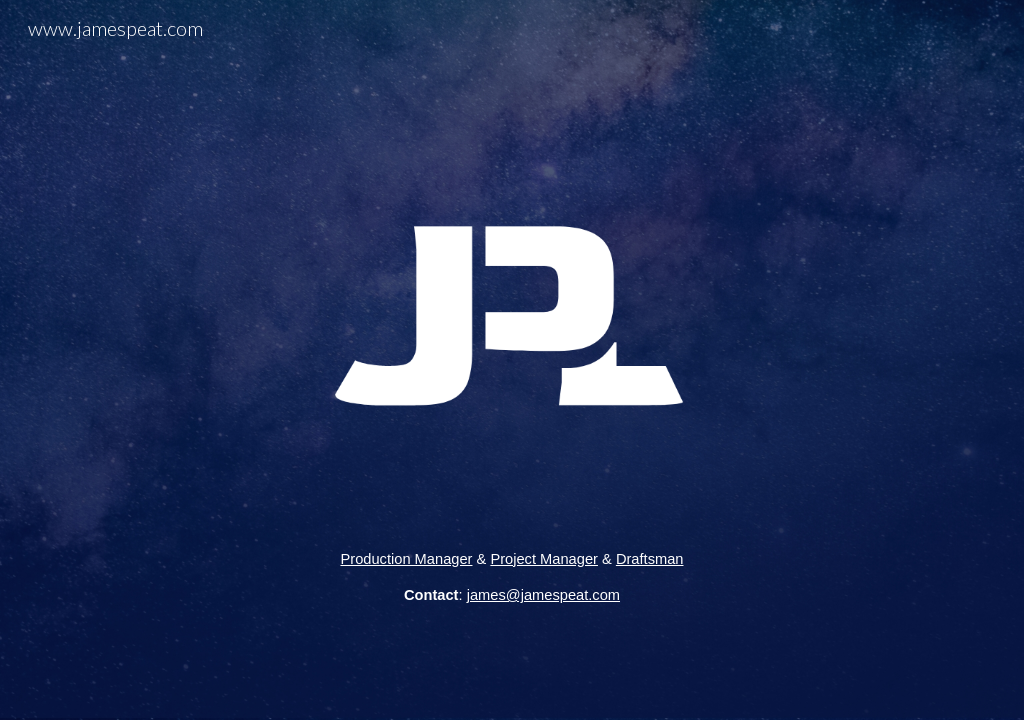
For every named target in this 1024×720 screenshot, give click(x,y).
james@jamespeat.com (543, 595)
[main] (511, 577)
